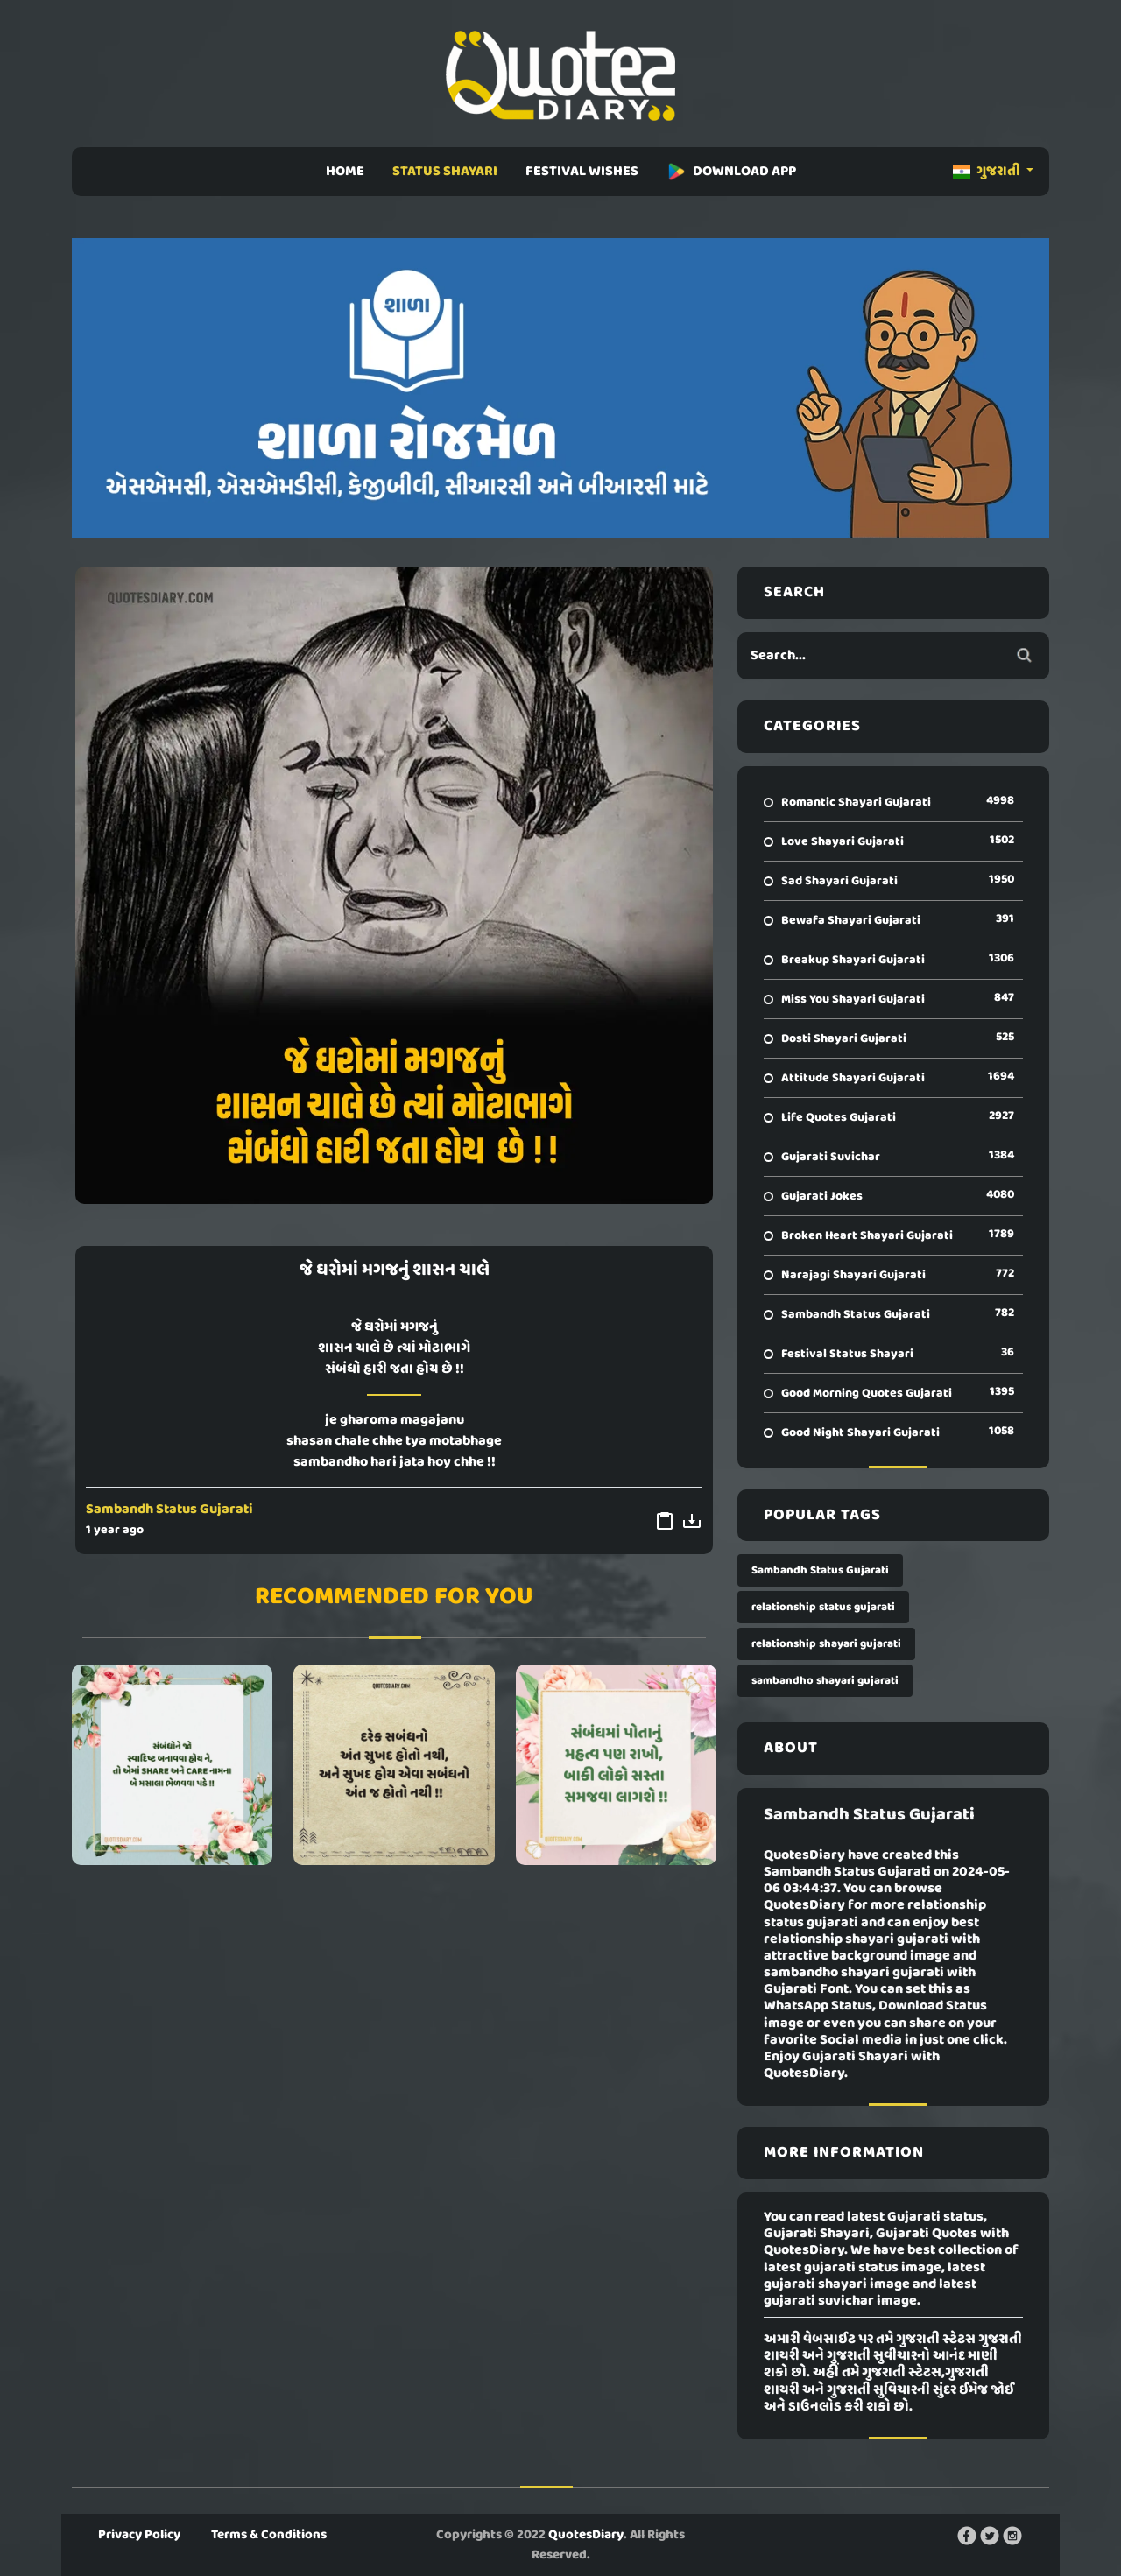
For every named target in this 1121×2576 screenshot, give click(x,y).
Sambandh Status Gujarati (169, 1509)
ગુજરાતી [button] (988, 171)
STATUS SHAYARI (444, 171)
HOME (345, 171)
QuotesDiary (586, 2534)
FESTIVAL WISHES (581, 171)
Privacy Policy (139, 2534)
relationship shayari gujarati (826, 1644)
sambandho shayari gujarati (825, 1681)
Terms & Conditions (269, 2534)
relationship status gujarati (823, 1607)
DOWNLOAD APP (731, 171)
